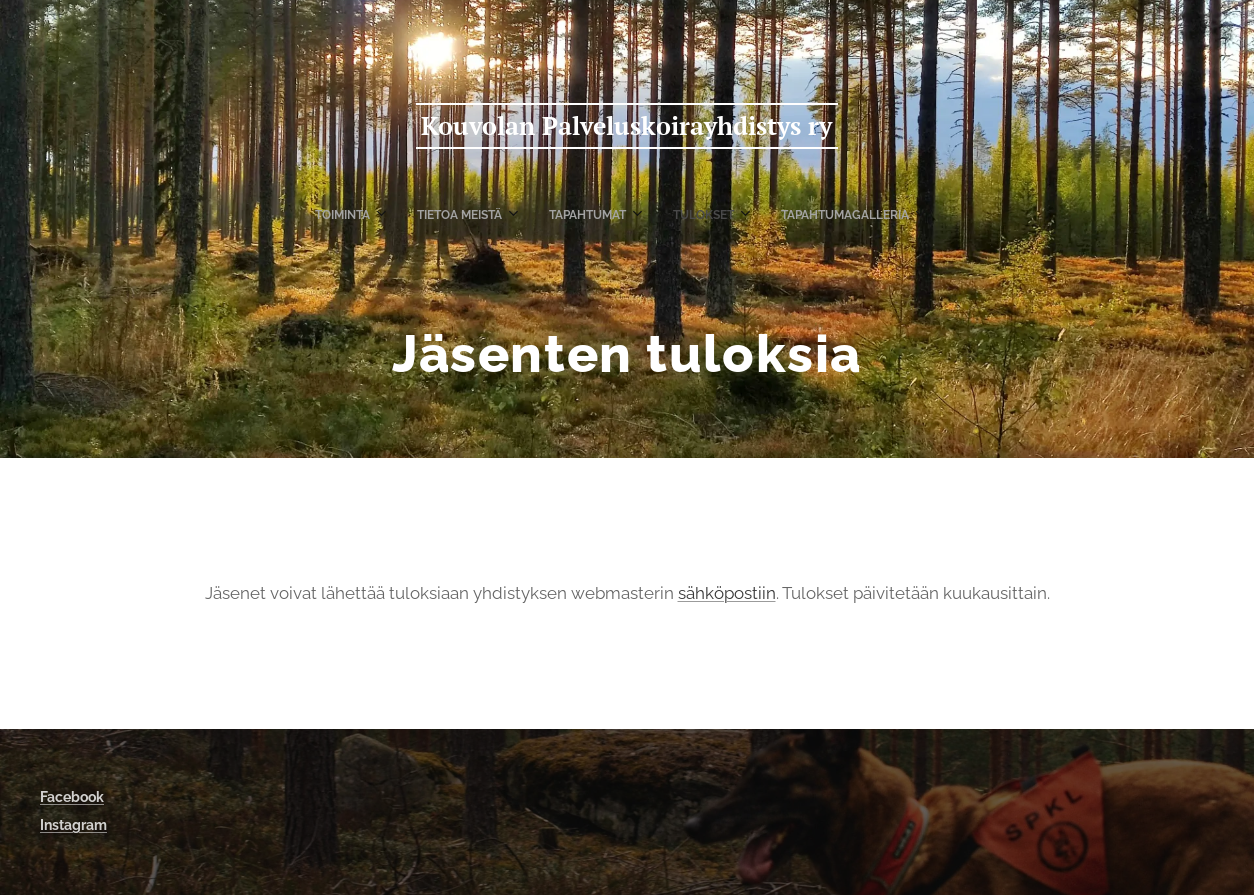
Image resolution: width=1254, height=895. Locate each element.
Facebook (72, 797)
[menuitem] (533, 215)
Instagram (73, 825)
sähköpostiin (727, 593)
